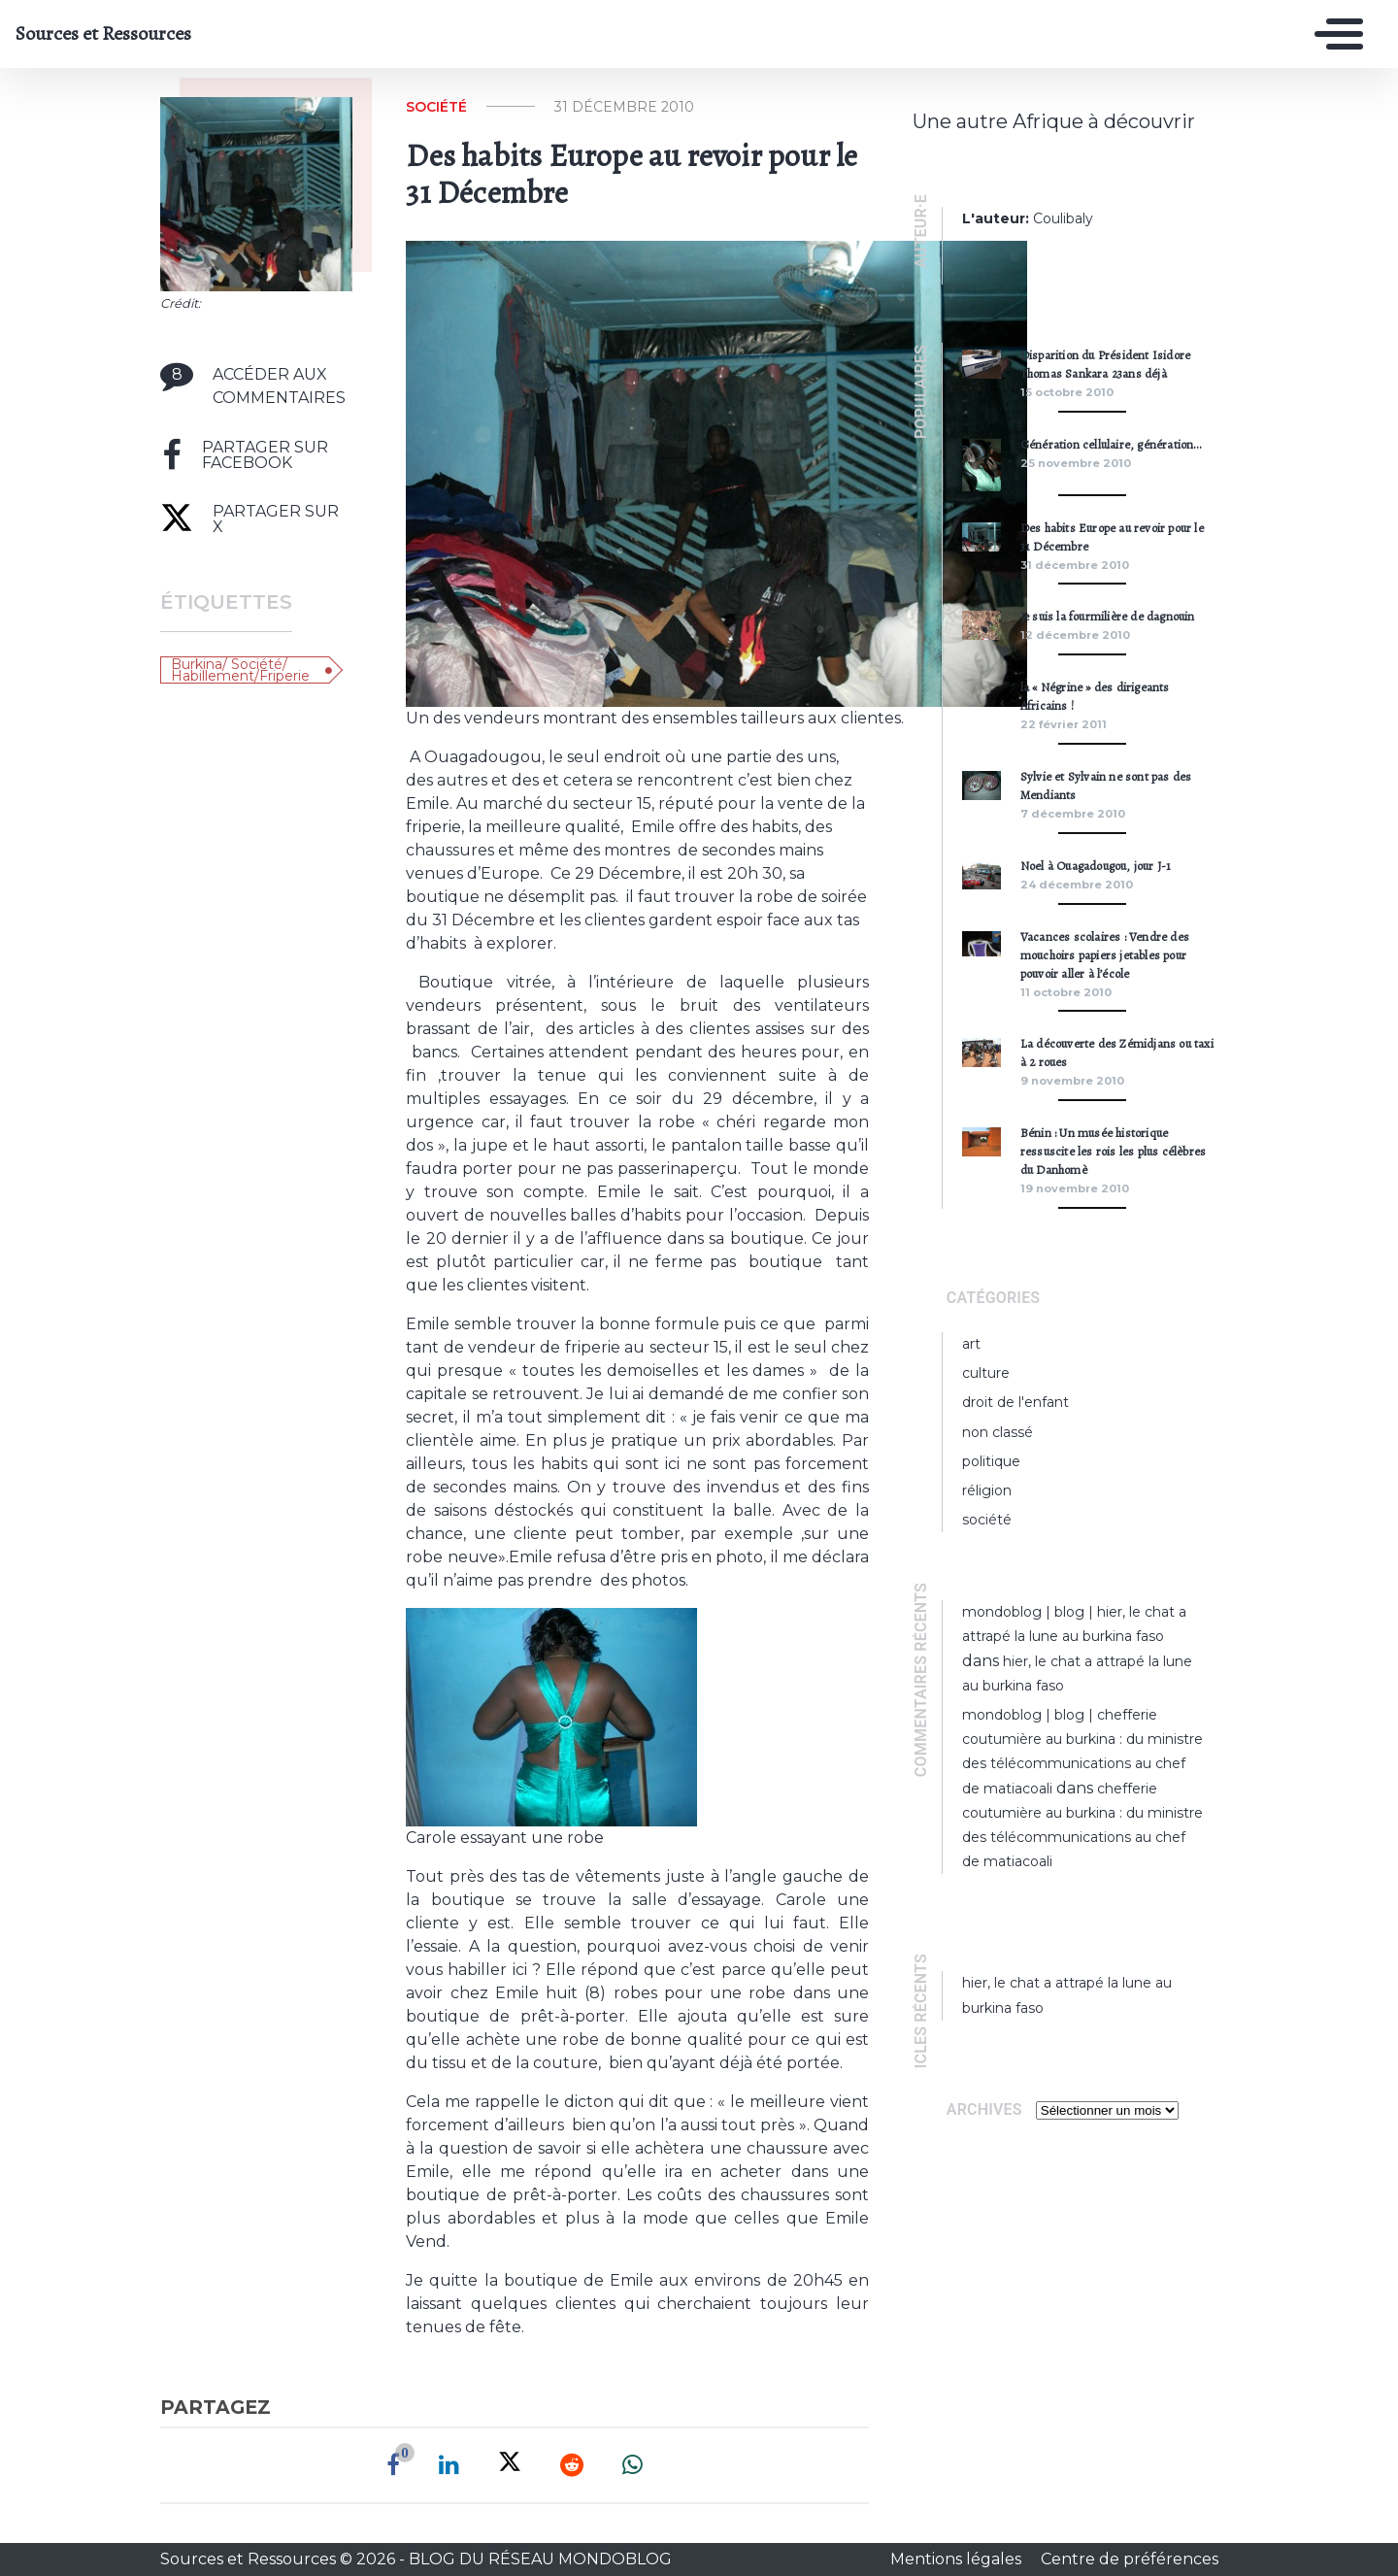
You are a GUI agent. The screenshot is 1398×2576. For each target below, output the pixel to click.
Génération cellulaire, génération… (1111, 444)
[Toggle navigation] (1333, 34)
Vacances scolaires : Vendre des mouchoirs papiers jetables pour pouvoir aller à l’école (1104, 955)
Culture (986, 1373)
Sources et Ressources (103, 34)
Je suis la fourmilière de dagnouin (1107, 616)
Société (436, 107)
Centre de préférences (1129, 2559)
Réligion (987, 1490)
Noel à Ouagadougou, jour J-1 (1096, 865)
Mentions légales (957, 2559)
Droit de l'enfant (1015, 1402)
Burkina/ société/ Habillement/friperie (240, 670)
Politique (991, 1461)
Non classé (997, 1432)
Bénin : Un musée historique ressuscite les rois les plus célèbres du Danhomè (1113, 1151)
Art (971, 1344)
